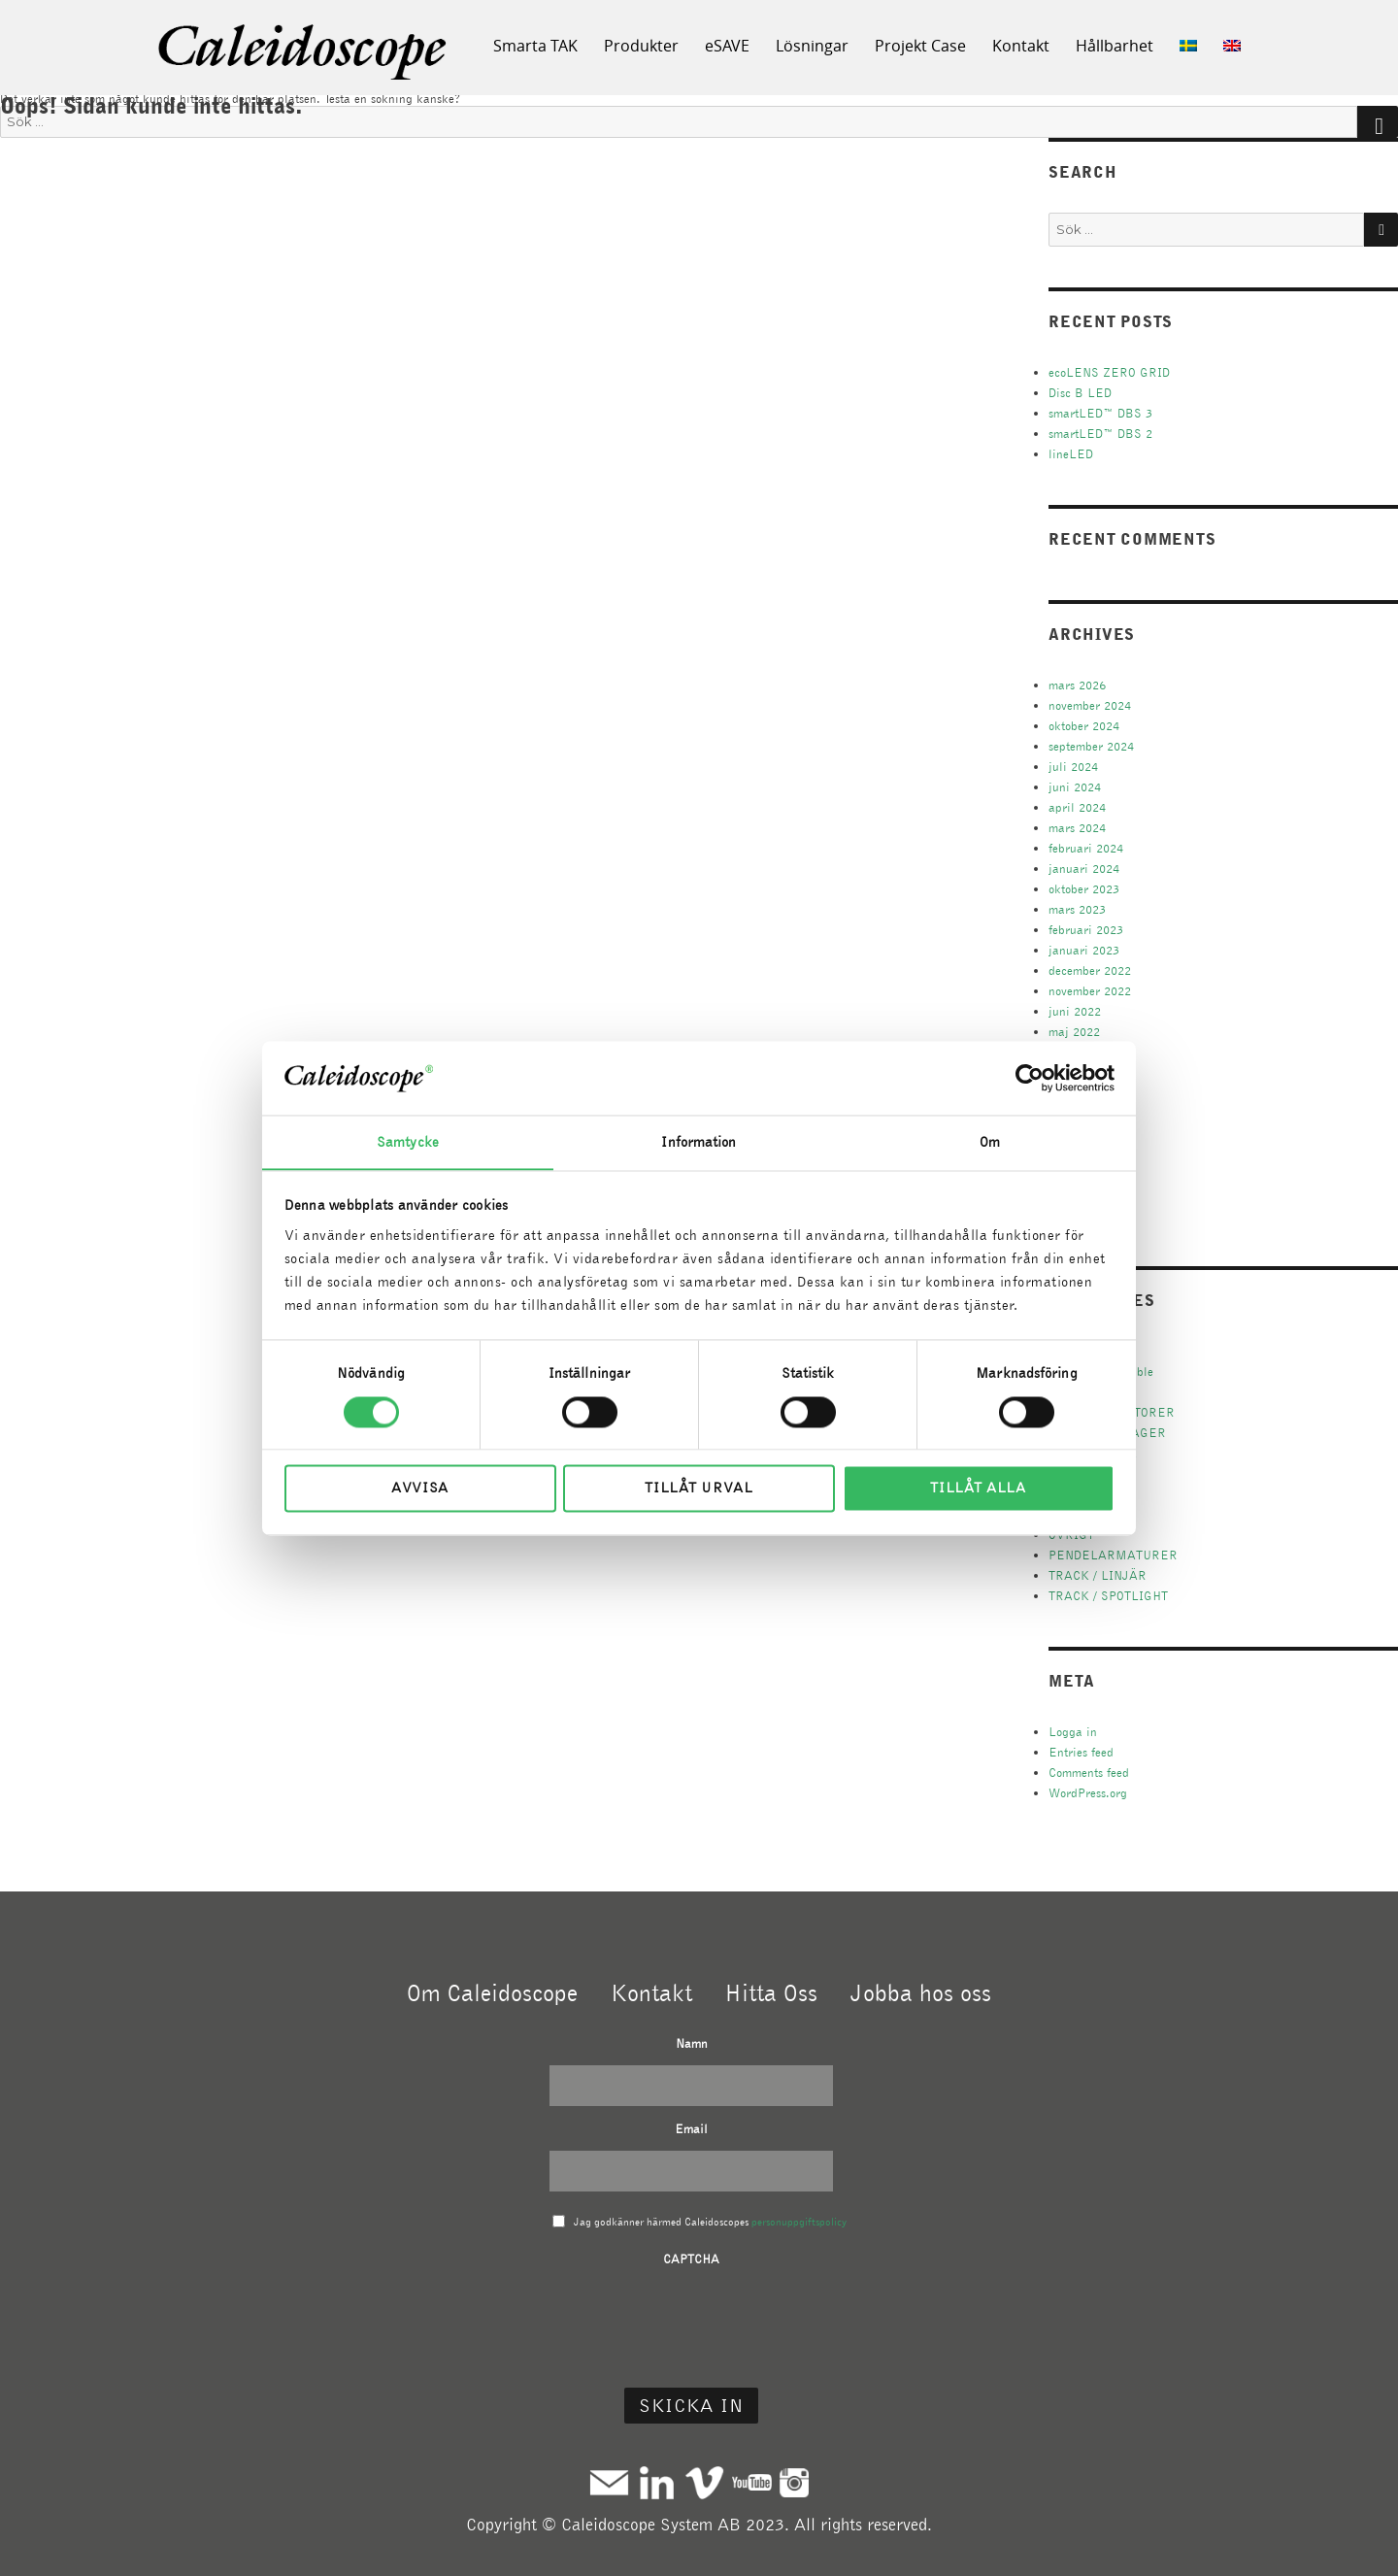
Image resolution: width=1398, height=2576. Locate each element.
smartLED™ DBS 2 (1100, 433)
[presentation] (691, 2319)
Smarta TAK (535, 45)
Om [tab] (990, 1142)
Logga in (1072, 1731)
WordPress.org (1087, 1793)
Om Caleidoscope (492, 1992)
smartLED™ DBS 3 (1100, 413)
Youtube (752, 2482)
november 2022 (1089, 991)
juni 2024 (1074, 787)
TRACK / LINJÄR (1097, 1575)
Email (691, 2129)
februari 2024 (1085, 848)
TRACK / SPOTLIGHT (1108, 1596)
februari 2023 (1085, 929)
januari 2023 (1083, 950)
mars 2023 (1077, 909)
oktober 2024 (1083, 726)
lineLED (1070, 454)
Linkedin (657, 2482)
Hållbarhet (1114, 45)
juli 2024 (1073, 766)
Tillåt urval (698, 1488)
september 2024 (1091, 746)
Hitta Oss (770, 1992)
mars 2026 (1077, 685)
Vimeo (704, 2482)
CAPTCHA (691, 2259)
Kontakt (1020, 45)
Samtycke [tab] (408, 1142)
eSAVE (727, 45)
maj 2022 (1074, 1031)
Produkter (641, 45)
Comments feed (1088, 1772)
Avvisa (420, 1488)
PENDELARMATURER (1113, 1555)
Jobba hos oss (920, 1992)
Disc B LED (1080, 392)
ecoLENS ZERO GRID (1109, 372)
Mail (609, 2482)
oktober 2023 (1083, 889)
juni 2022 (1074, 1011)
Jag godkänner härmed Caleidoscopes (710, 2221)
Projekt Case (920, 45)
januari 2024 (1083, 868)
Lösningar (812, 45)
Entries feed (1081, 1752)
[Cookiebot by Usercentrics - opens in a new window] (1030, 1077)
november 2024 (1089, 705)
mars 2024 (1077, 827)
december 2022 (1089, 970)
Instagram (794, 2482)
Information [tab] (698, 1142)
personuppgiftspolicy (799, 2221)
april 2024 (1077, 807)
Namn (692, 2043)
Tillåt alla (978, 1488)
